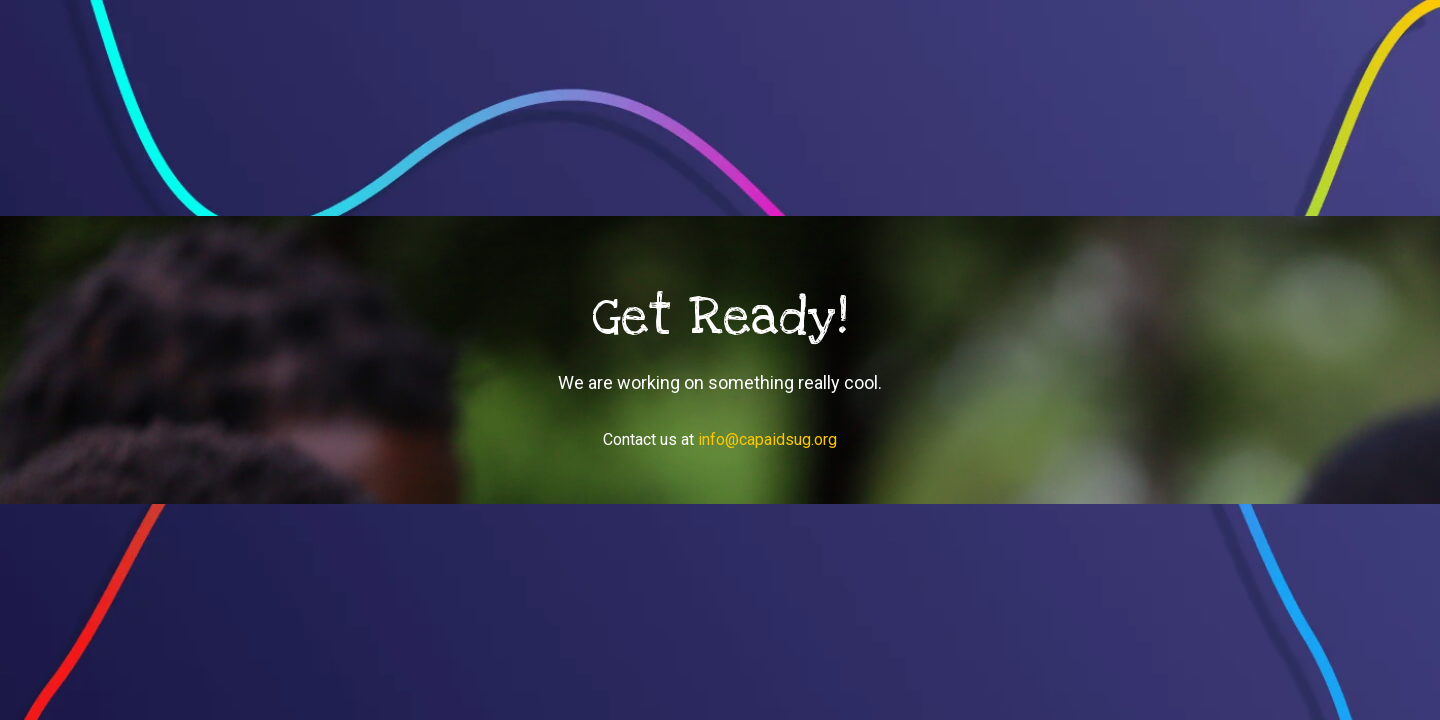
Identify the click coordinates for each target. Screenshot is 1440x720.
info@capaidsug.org (767, 439)
